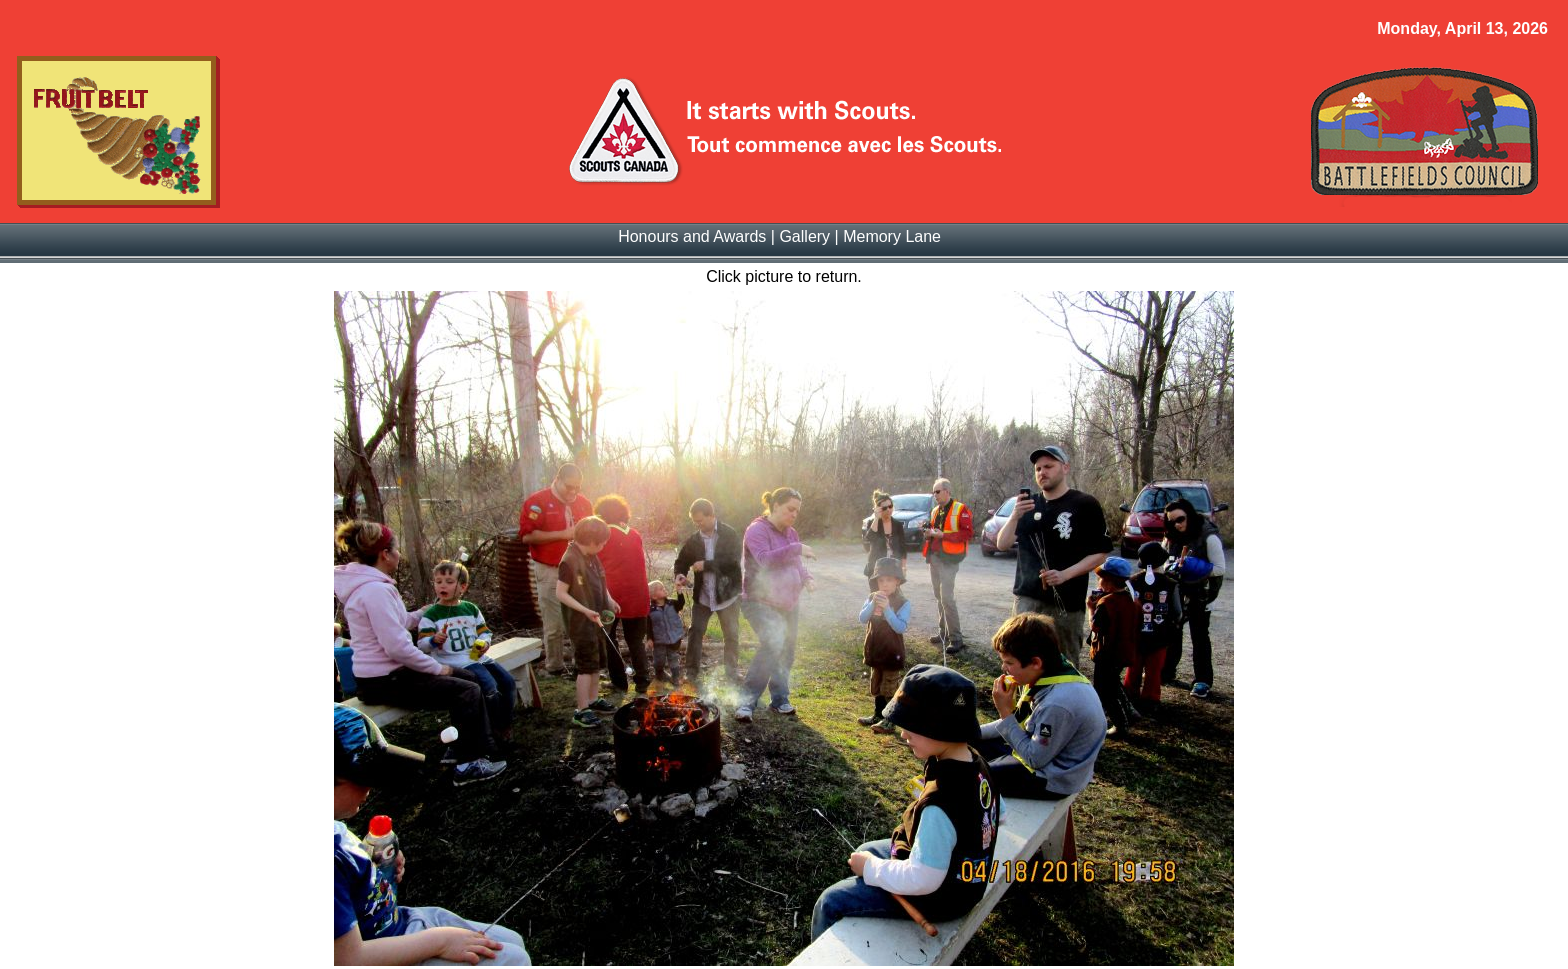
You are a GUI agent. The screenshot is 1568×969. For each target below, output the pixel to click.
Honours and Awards (692, 236)
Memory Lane (892, 236)
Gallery (804, 236)
